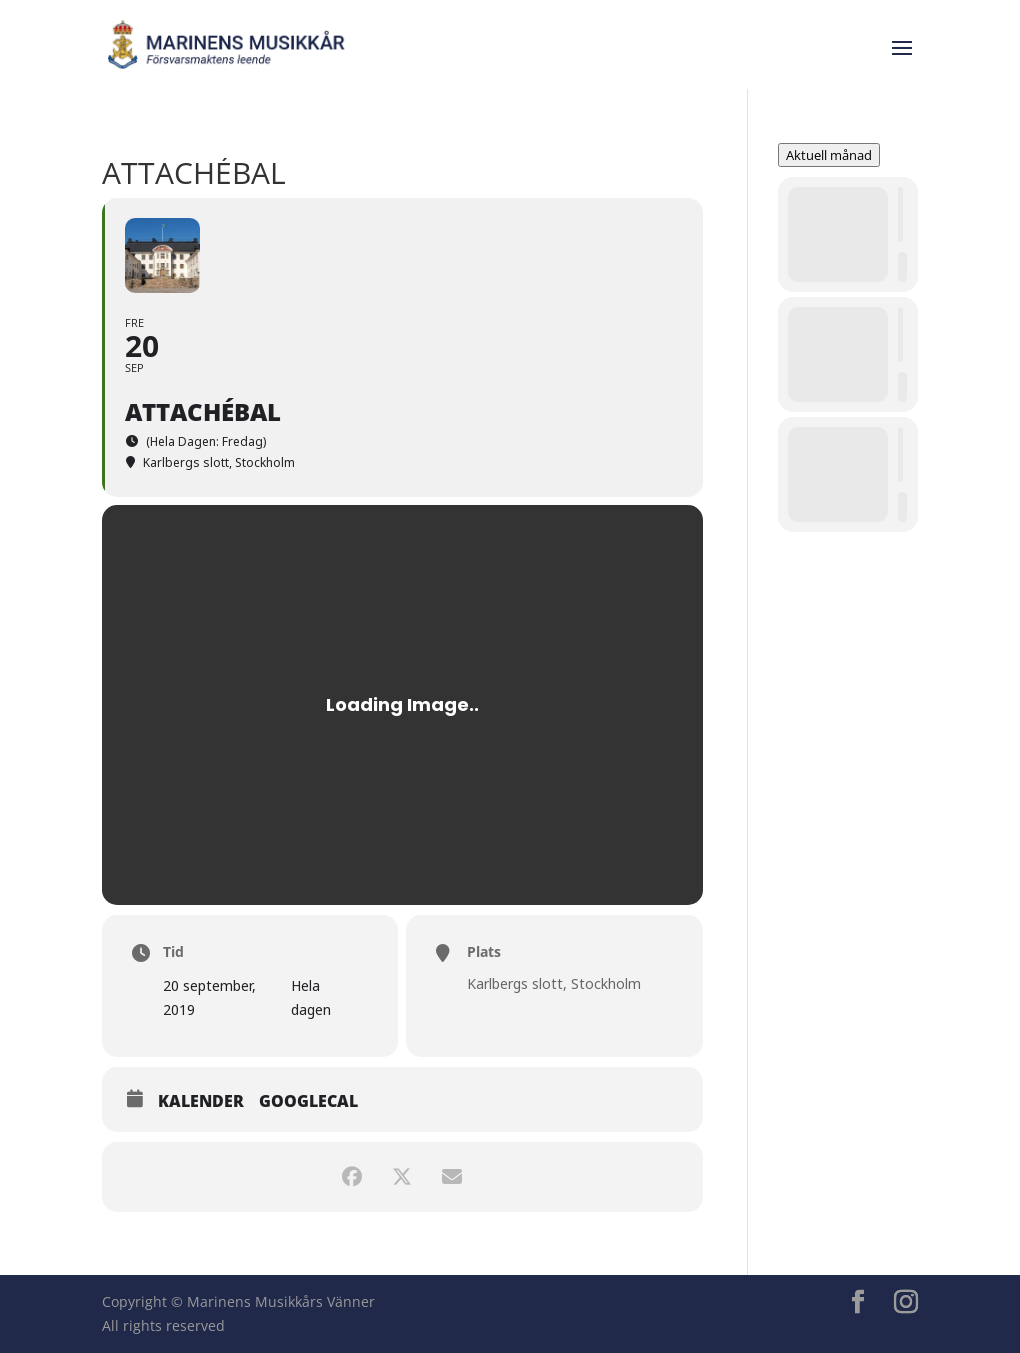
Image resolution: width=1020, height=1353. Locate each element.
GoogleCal (308, 1102)
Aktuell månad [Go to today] (829, 155)
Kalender (201, 1102)
